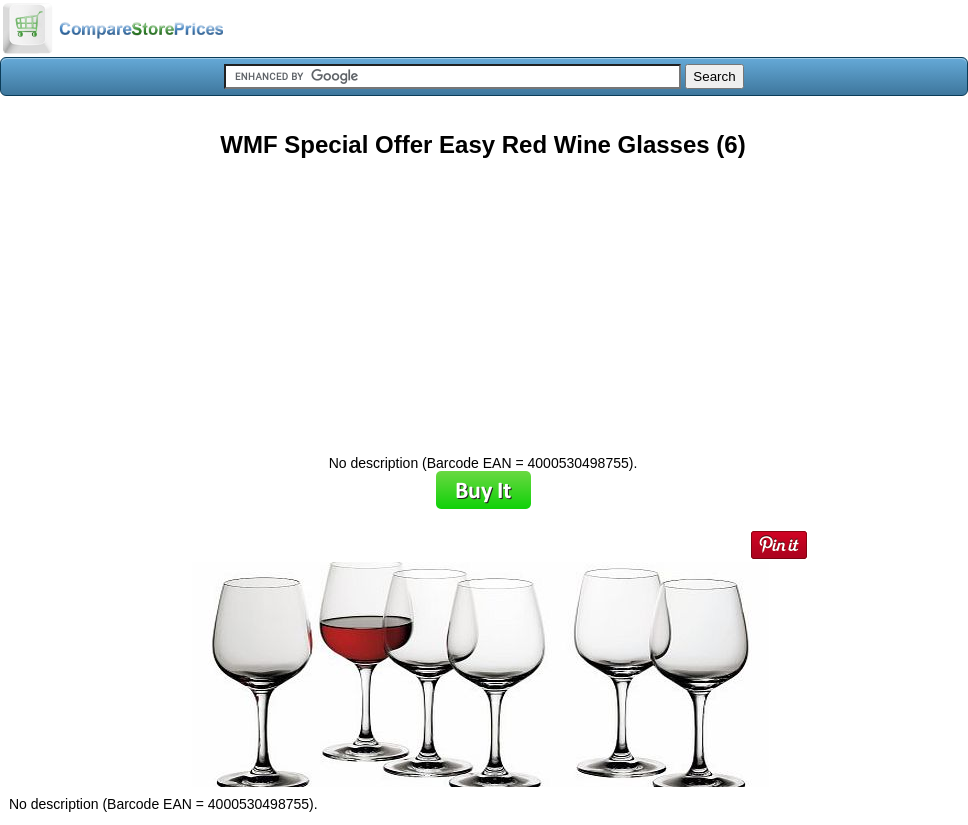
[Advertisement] (483, 299)
